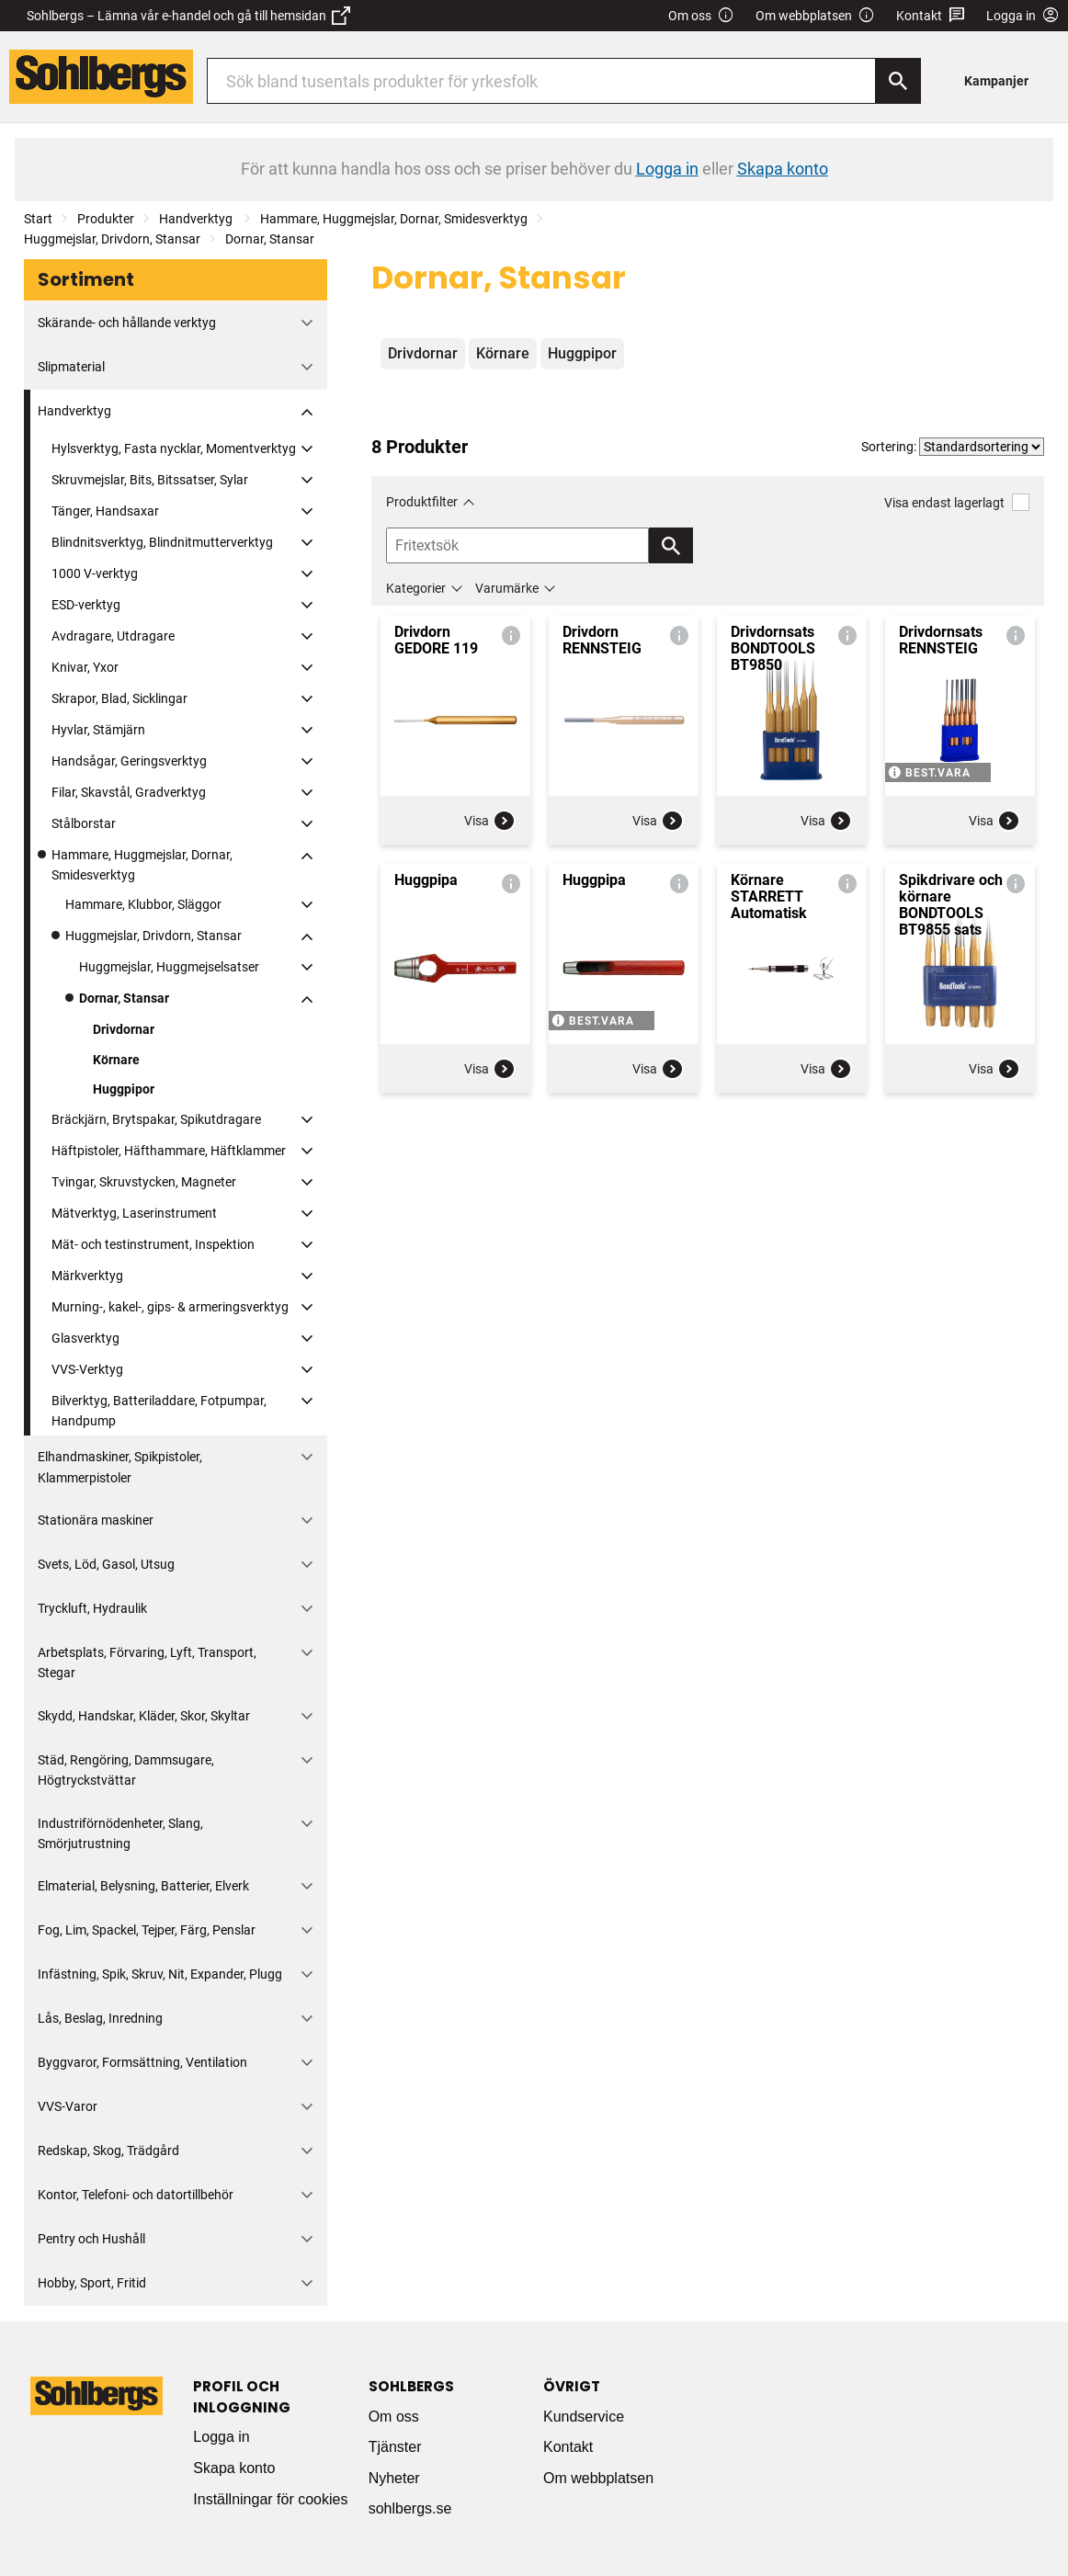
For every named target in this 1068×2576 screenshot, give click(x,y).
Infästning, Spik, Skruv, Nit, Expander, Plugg (160, 1974)
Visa (490, 821)
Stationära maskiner (95, 1520)
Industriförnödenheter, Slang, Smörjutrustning (120, 1833)
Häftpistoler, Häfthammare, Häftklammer (168, 1150)
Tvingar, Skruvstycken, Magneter (143, 1182)
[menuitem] (1001, 80)
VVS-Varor (67, 2106)
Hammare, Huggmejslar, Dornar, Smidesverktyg (394, 218)
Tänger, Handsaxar (105, 511)
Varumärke (507, 588)
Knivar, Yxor (85, 667)
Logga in (221, 2437)
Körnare (116, 1059)
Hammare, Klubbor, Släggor (143, 904)
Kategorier (416, 588)
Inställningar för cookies (270, 2499)
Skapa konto (234, 2468)
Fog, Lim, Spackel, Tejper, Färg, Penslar (147, 1930)
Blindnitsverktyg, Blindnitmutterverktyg (162, 542)
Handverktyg (197, 218)
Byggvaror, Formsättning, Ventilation (142, 2062)
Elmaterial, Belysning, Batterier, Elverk (143, 1885)
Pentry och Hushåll (91, 2238)
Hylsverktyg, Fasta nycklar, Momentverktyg (173, 448)
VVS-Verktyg (87, 1369)
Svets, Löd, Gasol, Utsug (106, 1564)
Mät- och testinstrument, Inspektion (153, 1244)
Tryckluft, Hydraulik (92, 1608)
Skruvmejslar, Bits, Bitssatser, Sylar (149, 479)
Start (38, 218)
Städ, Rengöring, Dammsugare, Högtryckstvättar (126, 1770)
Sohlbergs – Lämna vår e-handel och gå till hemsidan (188, 15)
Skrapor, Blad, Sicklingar (119, 698)
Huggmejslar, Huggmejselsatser (169, 966)
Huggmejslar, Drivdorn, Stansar (112, 239)
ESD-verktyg (85, 604)
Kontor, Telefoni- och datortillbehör (135, 2194)
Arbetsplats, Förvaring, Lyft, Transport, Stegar (147, 1662)
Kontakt (930, 16)
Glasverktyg (85, 1338)
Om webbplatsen (815, 16)
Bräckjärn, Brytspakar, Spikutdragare (156, 1119)
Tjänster (395, 2447)
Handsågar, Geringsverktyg (129, 761)
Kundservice (583, 2416)
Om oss (701, 16)
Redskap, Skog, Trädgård (108, 2150)
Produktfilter (422, 501)
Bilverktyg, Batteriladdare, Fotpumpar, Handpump (159, 1410)
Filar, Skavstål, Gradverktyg (128, 792)
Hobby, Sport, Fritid (92, 2282)
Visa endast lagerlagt (956, 502)
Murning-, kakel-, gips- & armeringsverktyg (170, 1306)
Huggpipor (123, 1089)
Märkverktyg (87, 1275)
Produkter (105, 218)
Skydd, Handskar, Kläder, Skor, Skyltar (144, 1715)
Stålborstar (83, 823)
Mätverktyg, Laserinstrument (134, 1213)
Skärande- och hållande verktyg (127, 322)
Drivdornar (123, 1029)
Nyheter (394, 2478)
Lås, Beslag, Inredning (100, 2018)
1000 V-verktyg (94, 573)
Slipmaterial (71, 366)
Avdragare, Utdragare (113, 636)
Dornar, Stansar (269, 239)
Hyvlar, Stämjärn (98, 729)
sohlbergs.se (410, 2508)
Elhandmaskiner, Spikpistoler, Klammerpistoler (120, 1466)
